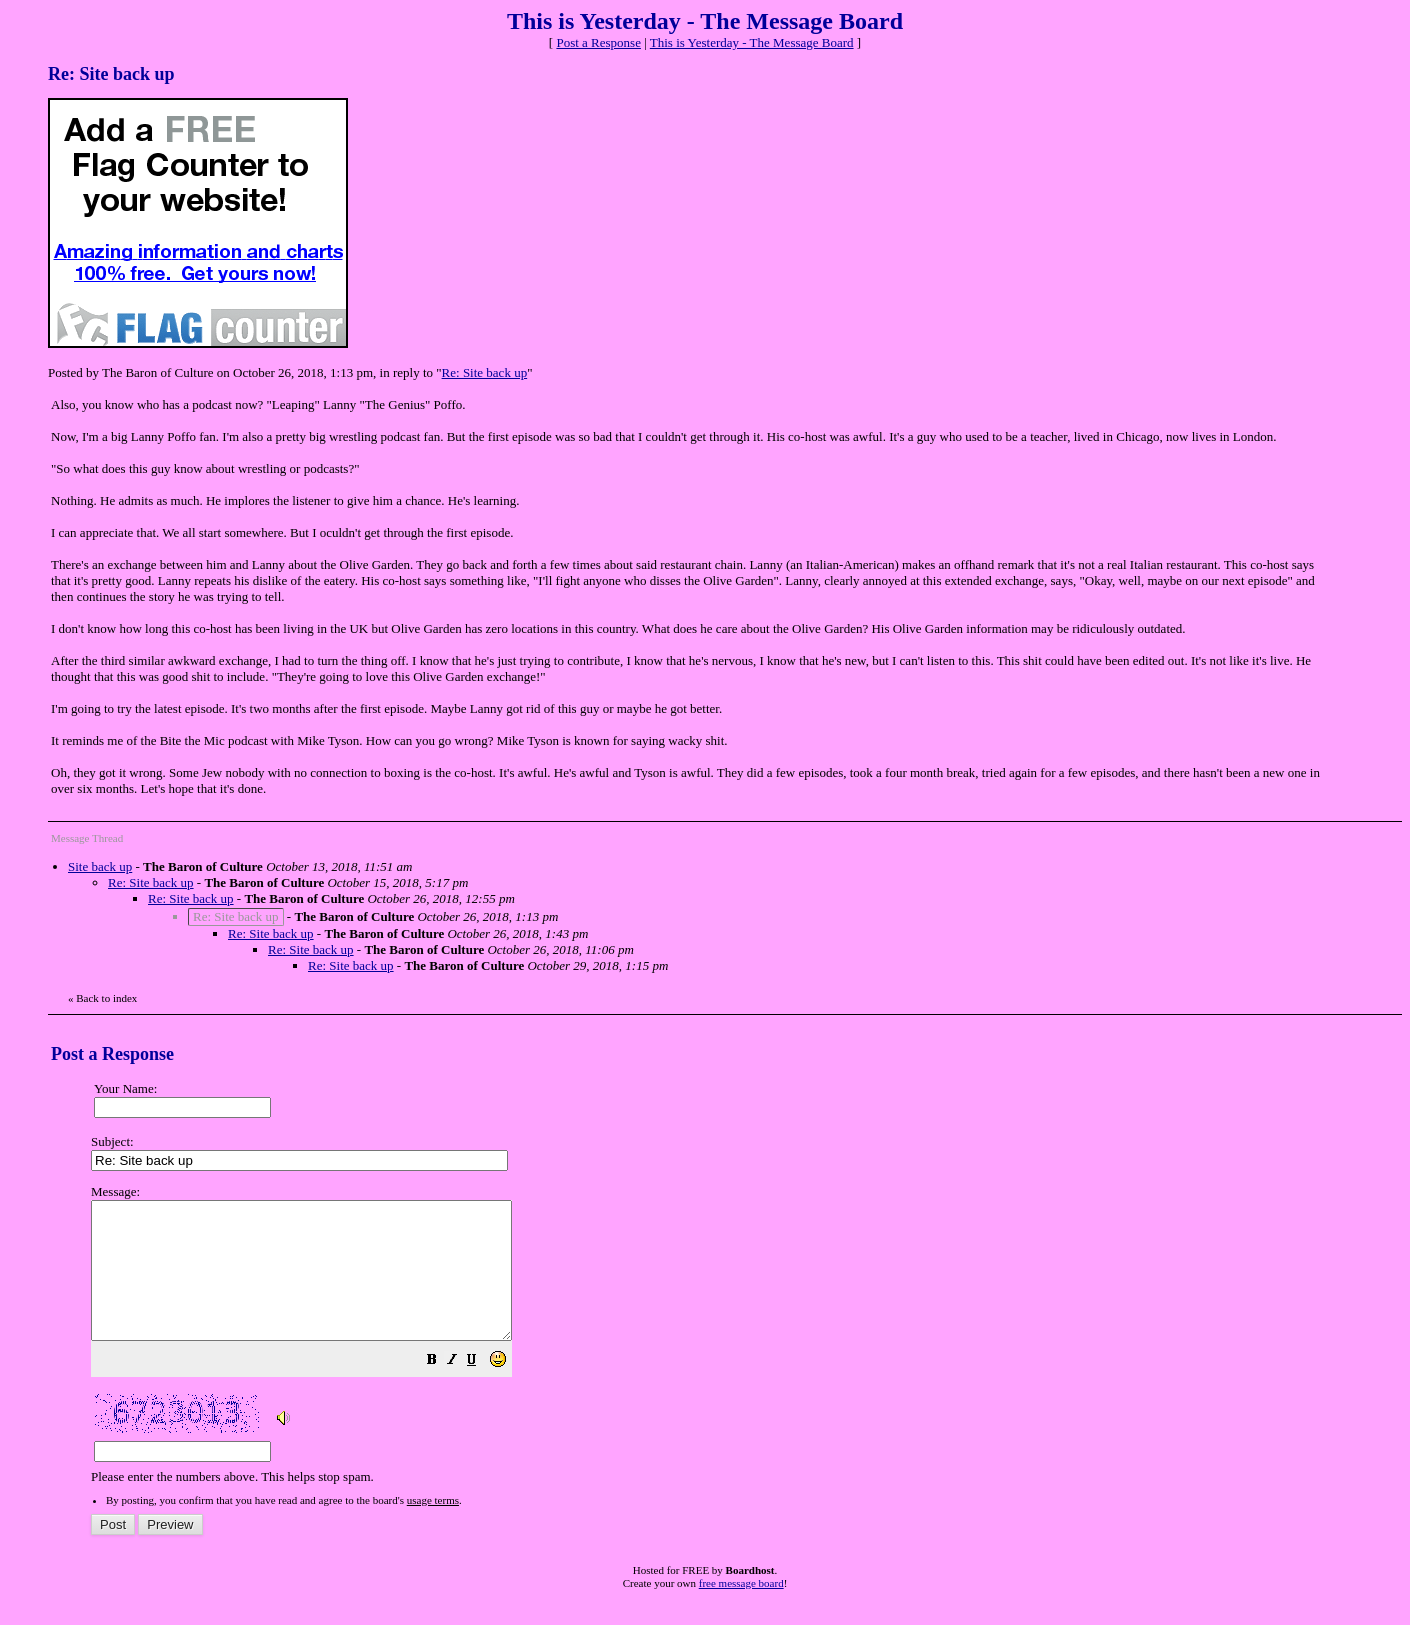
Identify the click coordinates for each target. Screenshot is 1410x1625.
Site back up (100, 866)
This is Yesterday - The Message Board (752, 42)
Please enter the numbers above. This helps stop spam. (738, 1348)
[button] (482, 1389)
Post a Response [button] (598, 42)
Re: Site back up (485, 372)
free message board (741, 1610)
